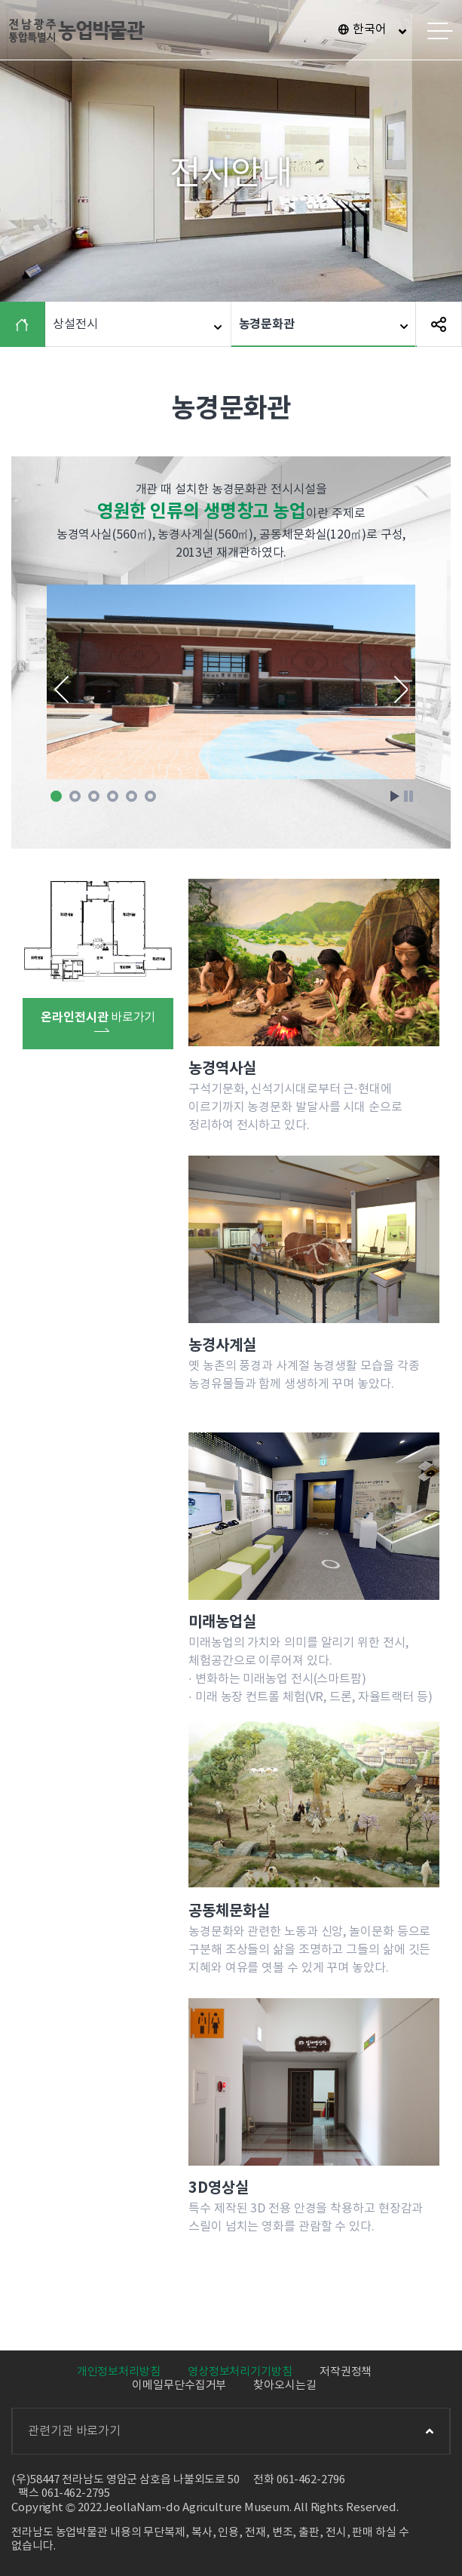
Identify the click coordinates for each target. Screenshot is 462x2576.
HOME (26, 324)
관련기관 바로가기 (231, 2431)
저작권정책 (346, 2372)
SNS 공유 (438, 324)
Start (394, 796)
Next (400, 689)
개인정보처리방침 (119, 2372)
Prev (61, 689)
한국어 (370, 29)
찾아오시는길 (284, 2385)
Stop (408, 796)
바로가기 (98, 1021)
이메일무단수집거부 (179, 2385)
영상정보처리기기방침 (240, 2372)
